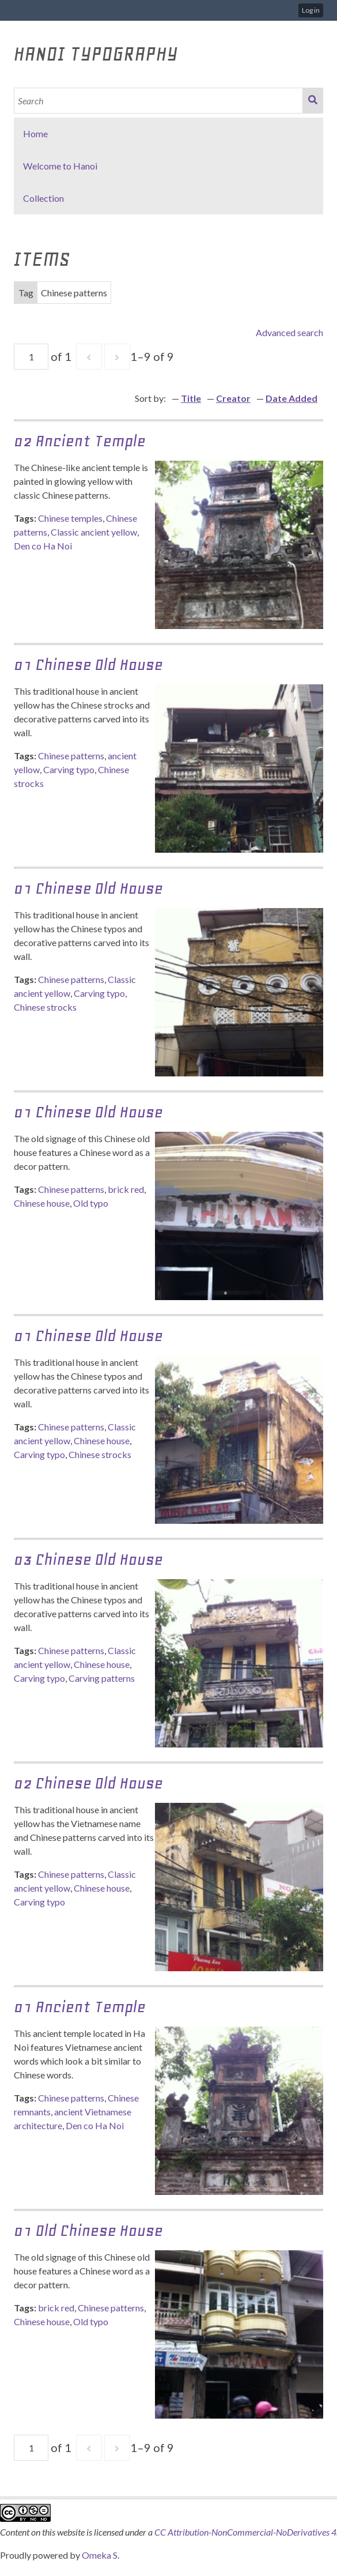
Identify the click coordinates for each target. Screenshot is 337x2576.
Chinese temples (70, 518)
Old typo (90, 1202)
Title (191, 398)
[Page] (31, 357)
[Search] (159, 101)
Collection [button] (43, 198)
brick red (126, 1189)
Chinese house (42, 1202)
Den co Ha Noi (43, 545)
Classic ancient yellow (94, 531)
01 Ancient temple (80, 2006)
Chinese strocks (45, 1006)
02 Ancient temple (80, 440)
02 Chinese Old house (88, 1782)
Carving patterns (102, 1678)
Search (312, 101)
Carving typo (68, 769)
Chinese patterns (71, 755)
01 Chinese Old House (88, 664)
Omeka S (100, 2554)
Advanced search (289, 332)
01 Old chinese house (88, 2230)
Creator (233, 398)
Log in (311, 10)
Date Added (291, 398)
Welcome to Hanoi (60, 165)
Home (35, 133)
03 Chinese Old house (88, 1559)
